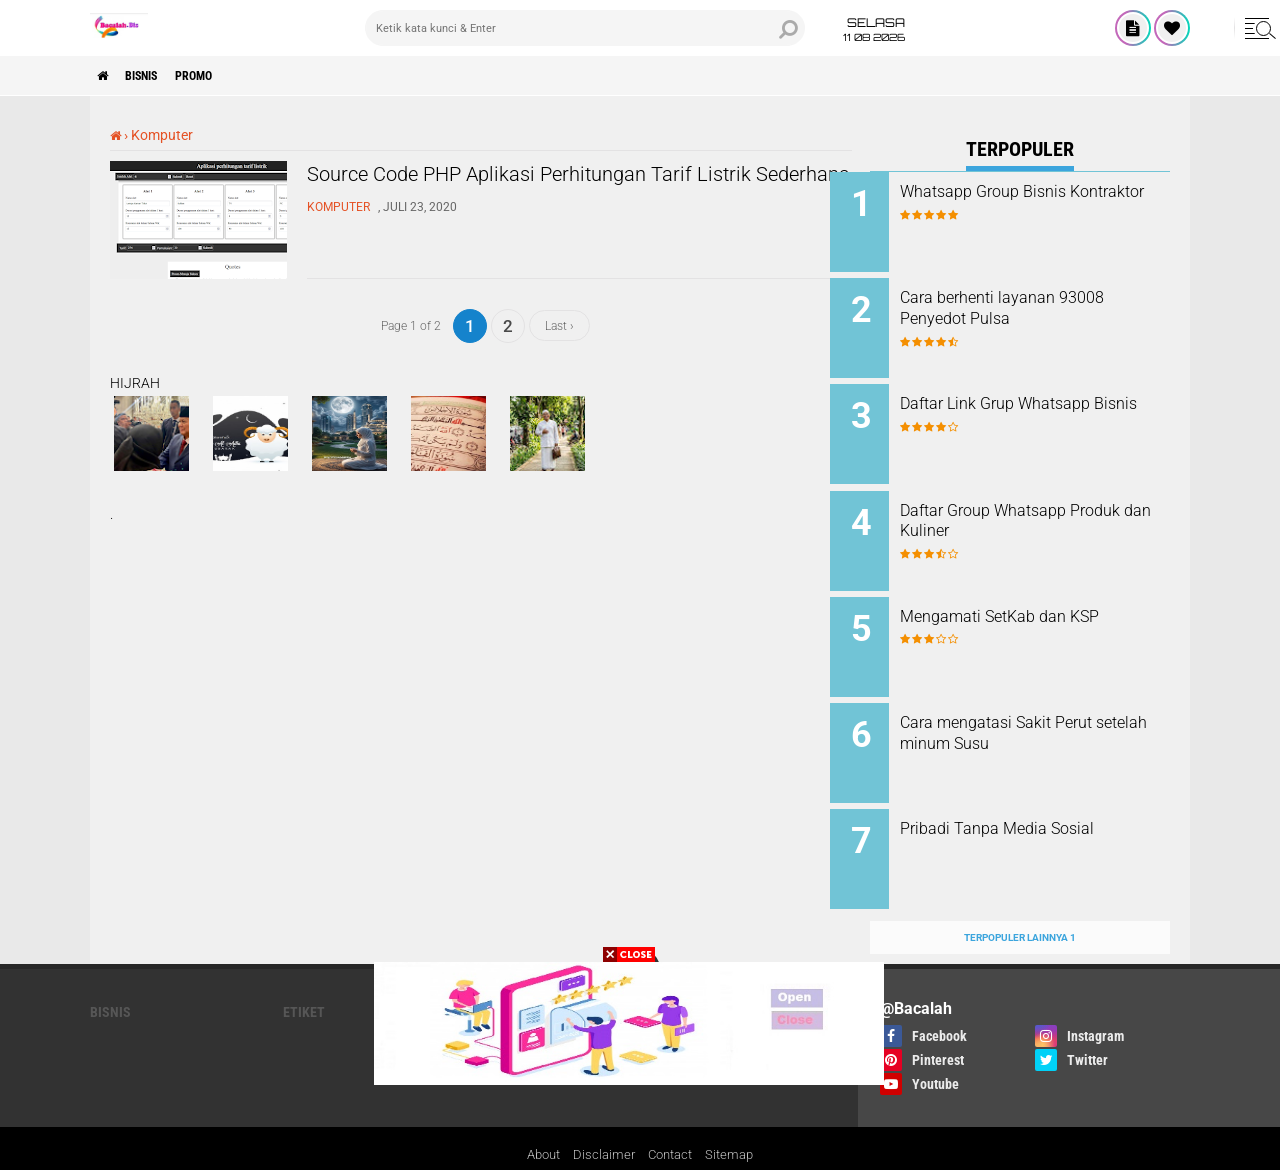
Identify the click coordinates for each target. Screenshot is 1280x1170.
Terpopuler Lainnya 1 (1020, 895)
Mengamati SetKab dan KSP (1039, 595)
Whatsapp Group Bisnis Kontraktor (1023, 202)
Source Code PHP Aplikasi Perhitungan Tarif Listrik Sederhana (554, 193)
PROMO (221, 76)
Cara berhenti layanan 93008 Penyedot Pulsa (1042, 303)
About (538, 1114)
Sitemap (735, 1114)
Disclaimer (602, 1114)
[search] (585, 28)
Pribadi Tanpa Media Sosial (1037, 797)
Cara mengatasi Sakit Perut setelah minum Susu (1036, 707)
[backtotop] (640, 927)
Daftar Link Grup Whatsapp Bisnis (1035, 404)
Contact (672, 1114)
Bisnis (156, 76)
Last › (559, 325)
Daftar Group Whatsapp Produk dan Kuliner (1023, 505)
